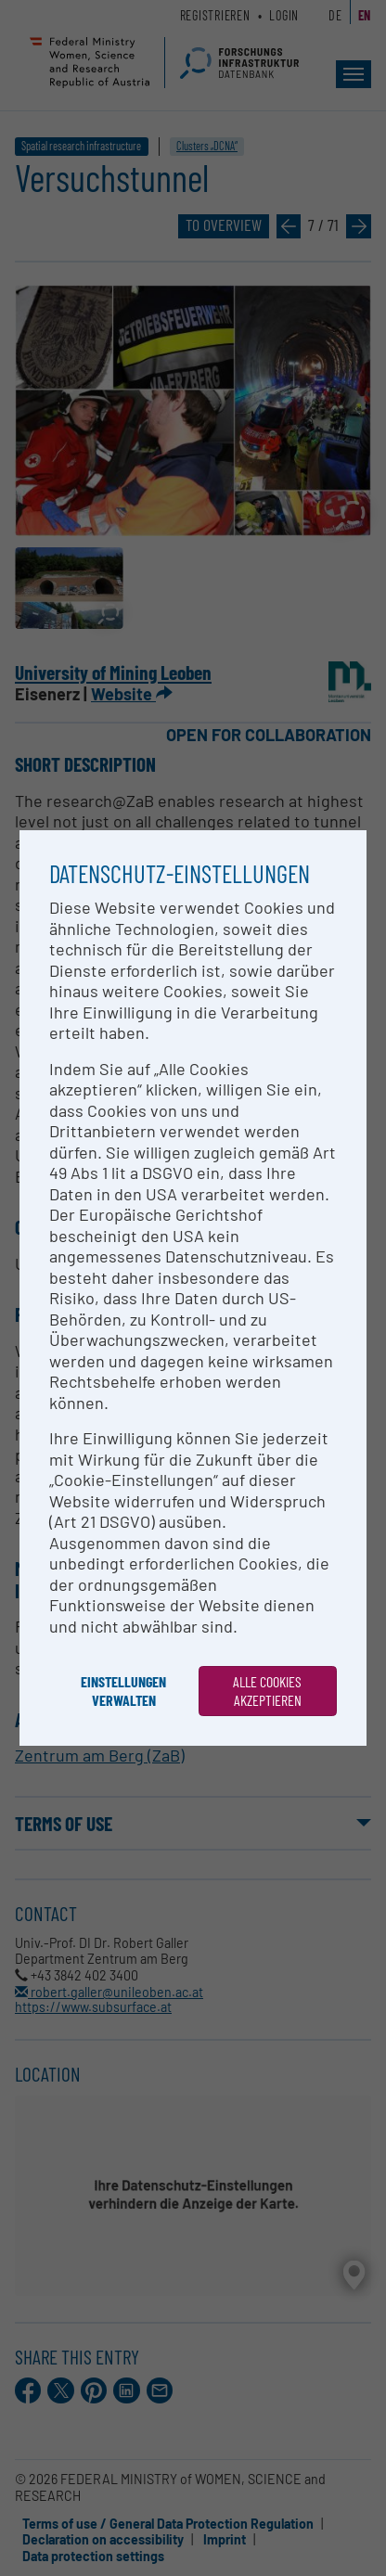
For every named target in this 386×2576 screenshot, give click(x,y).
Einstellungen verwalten (123, 1690)
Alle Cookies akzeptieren (267, 1690)
